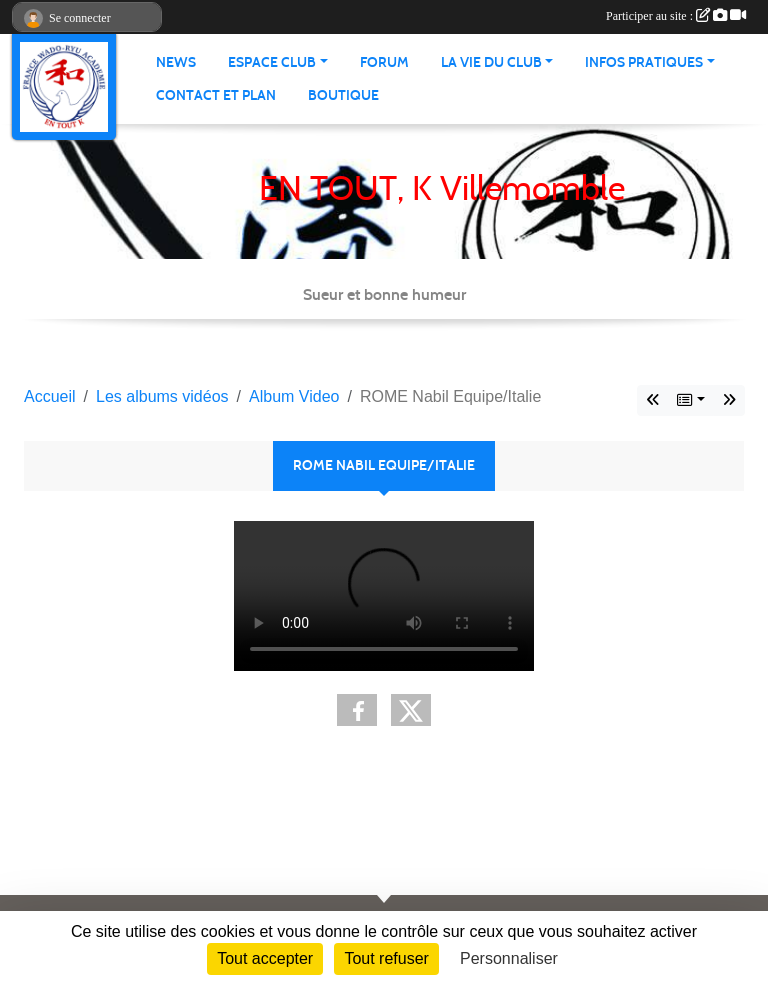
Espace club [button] (272, 62)
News (176, 62)
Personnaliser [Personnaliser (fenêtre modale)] (509, 958)
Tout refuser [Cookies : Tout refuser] (386, 958)
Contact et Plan (216, 95)
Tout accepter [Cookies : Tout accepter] (265, 958)
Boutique (343, 95)
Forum (384, 62)
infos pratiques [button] (644, 62)
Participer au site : (676, 16)
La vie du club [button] (491, 62)
